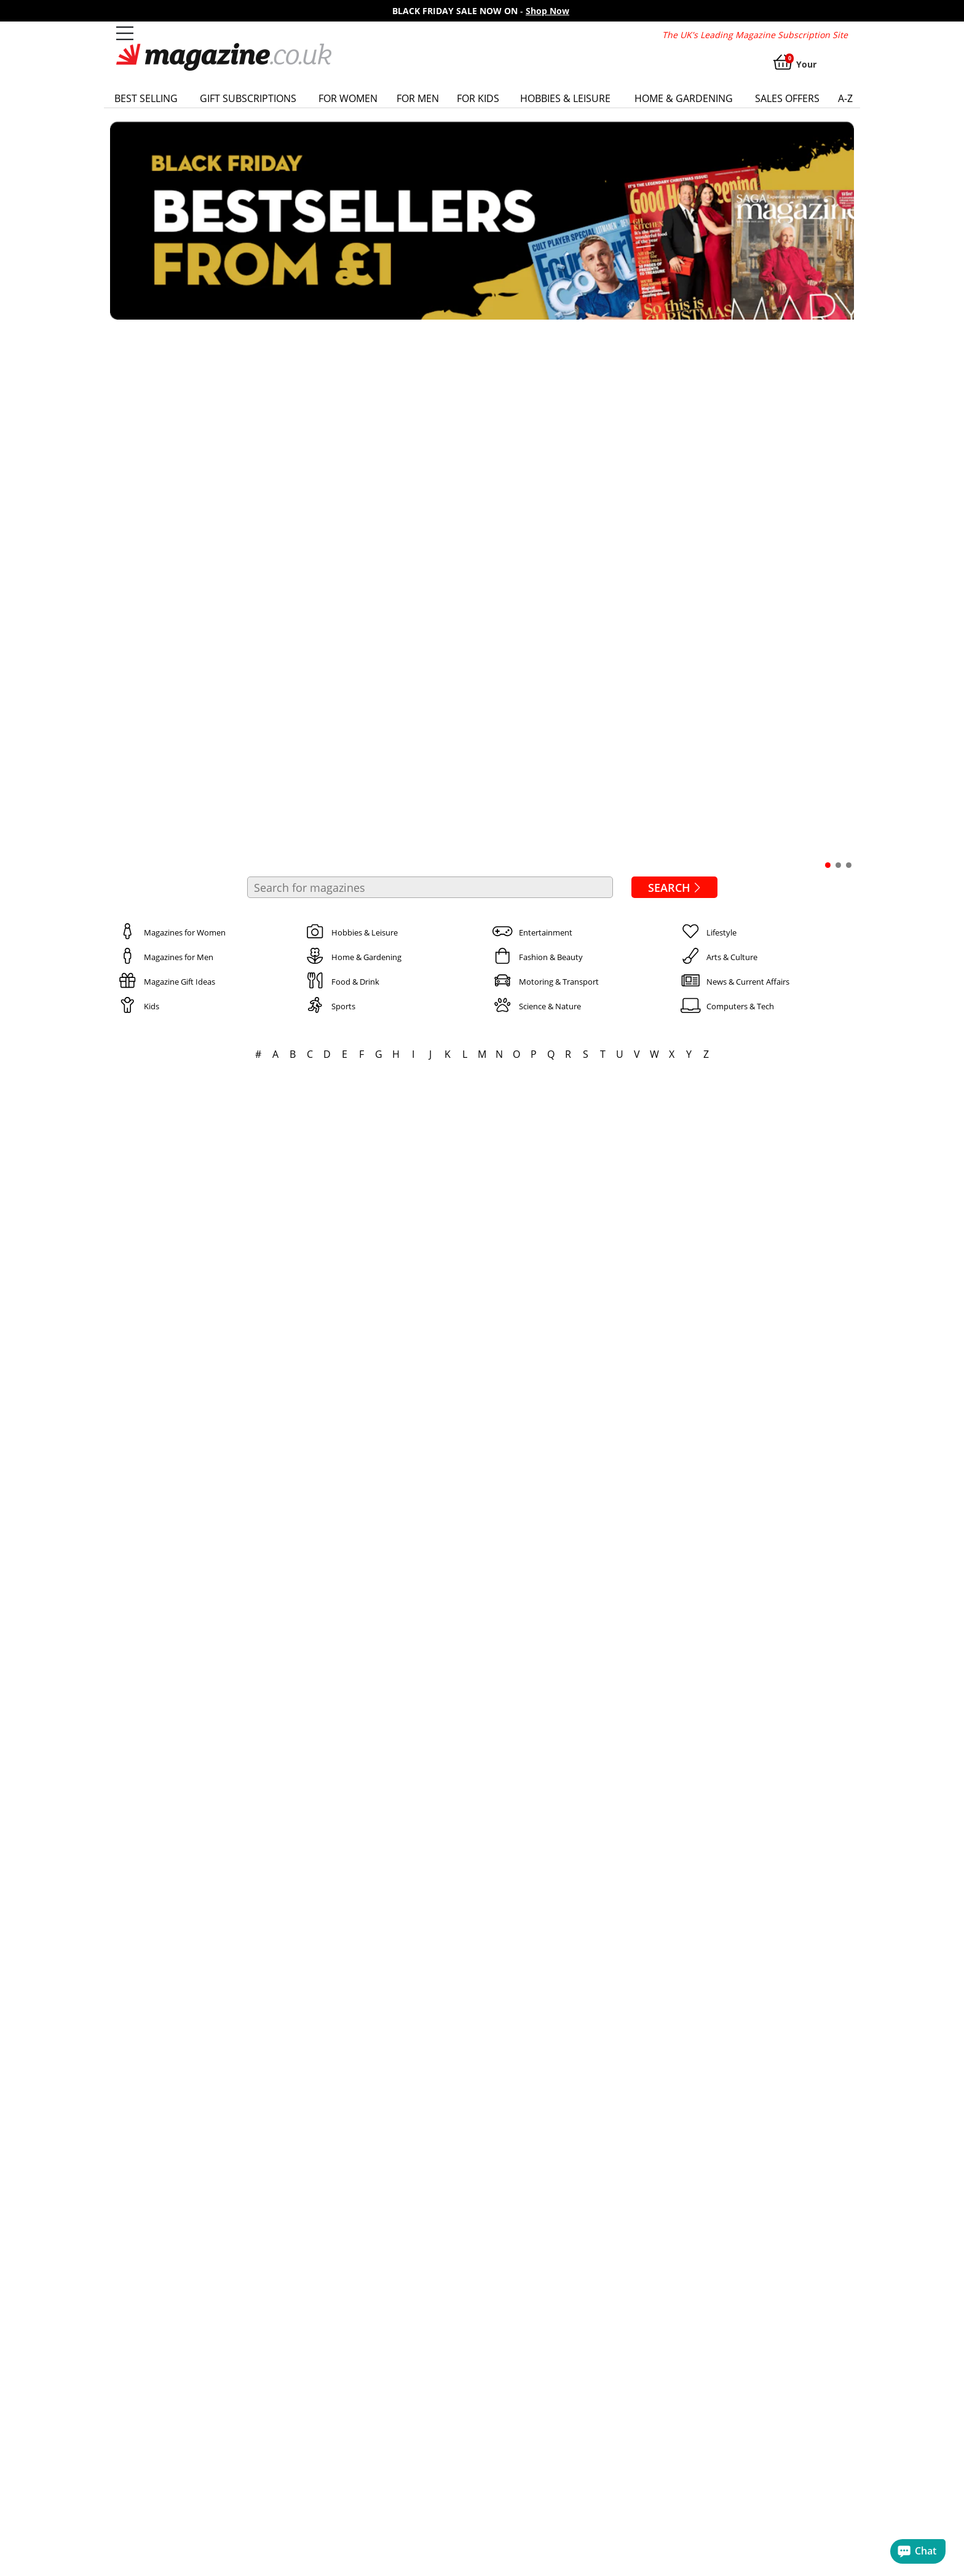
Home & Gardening (683, 98)
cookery (829, 2535)
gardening (177, 2547)
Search (676, 349)
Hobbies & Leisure (565, 98)
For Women (347, 98)
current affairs (763, 2535)
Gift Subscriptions (248, 98)
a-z (845, 98)
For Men (418, 98)
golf (134, 2547)
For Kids (478, 98)
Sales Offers (787, 98)
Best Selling (146, 98)
